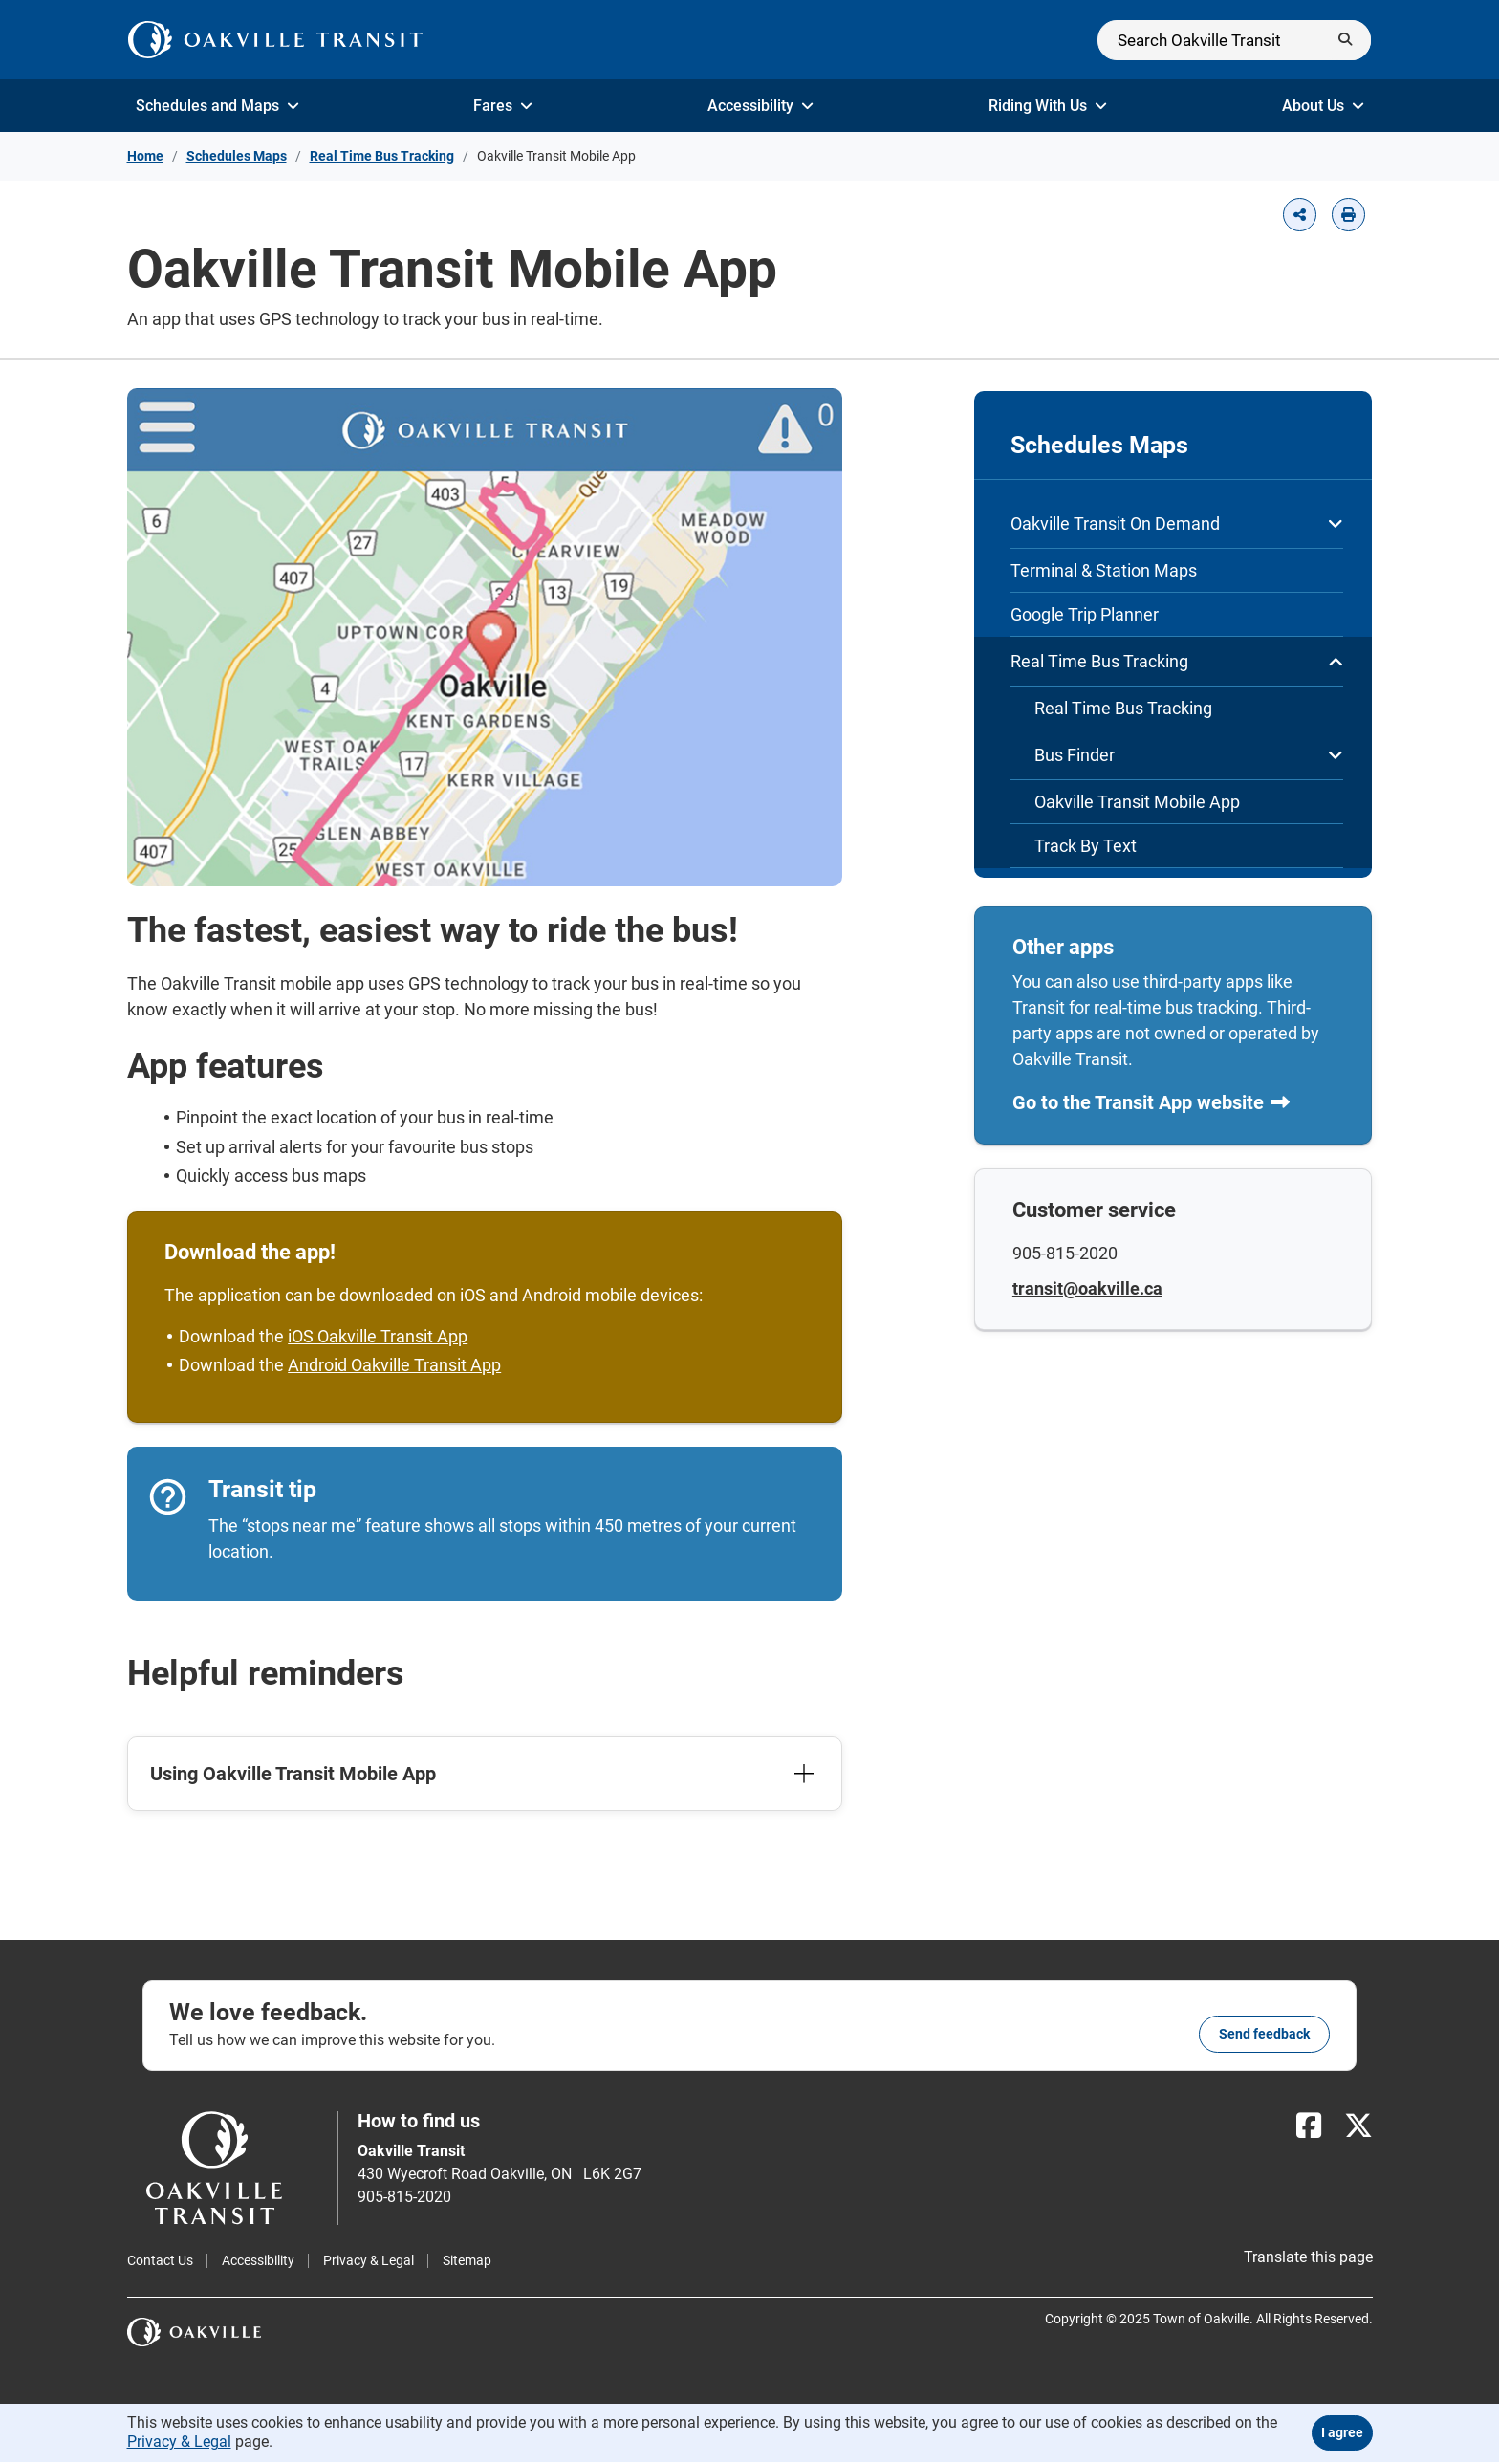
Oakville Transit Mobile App (1137, 802)
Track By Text (1085, 846)
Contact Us (160, 2261)
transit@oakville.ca (1088, 1290)
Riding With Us (1047, 106)
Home (145, 156)
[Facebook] (1308, 2127)
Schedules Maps (236, 156)
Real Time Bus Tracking (382, 156)
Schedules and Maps (217, 106)
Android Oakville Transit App (396, 1366)
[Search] (1234, 40)
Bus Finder (1188, 755)
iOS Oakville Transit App (379, 1337)
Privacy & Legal (368, 2261)
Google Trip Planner (1084, 614)
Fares (502, 106)
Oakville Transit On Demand (1176, 523)
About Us (1323, 106)
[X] (1358, 2127)
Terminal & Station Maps (1103, 570)
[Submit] (1345, 40)
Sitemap (467, 2261)
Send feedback (1264, 2034)
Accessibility (760, 106)
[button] (1299, 214)
